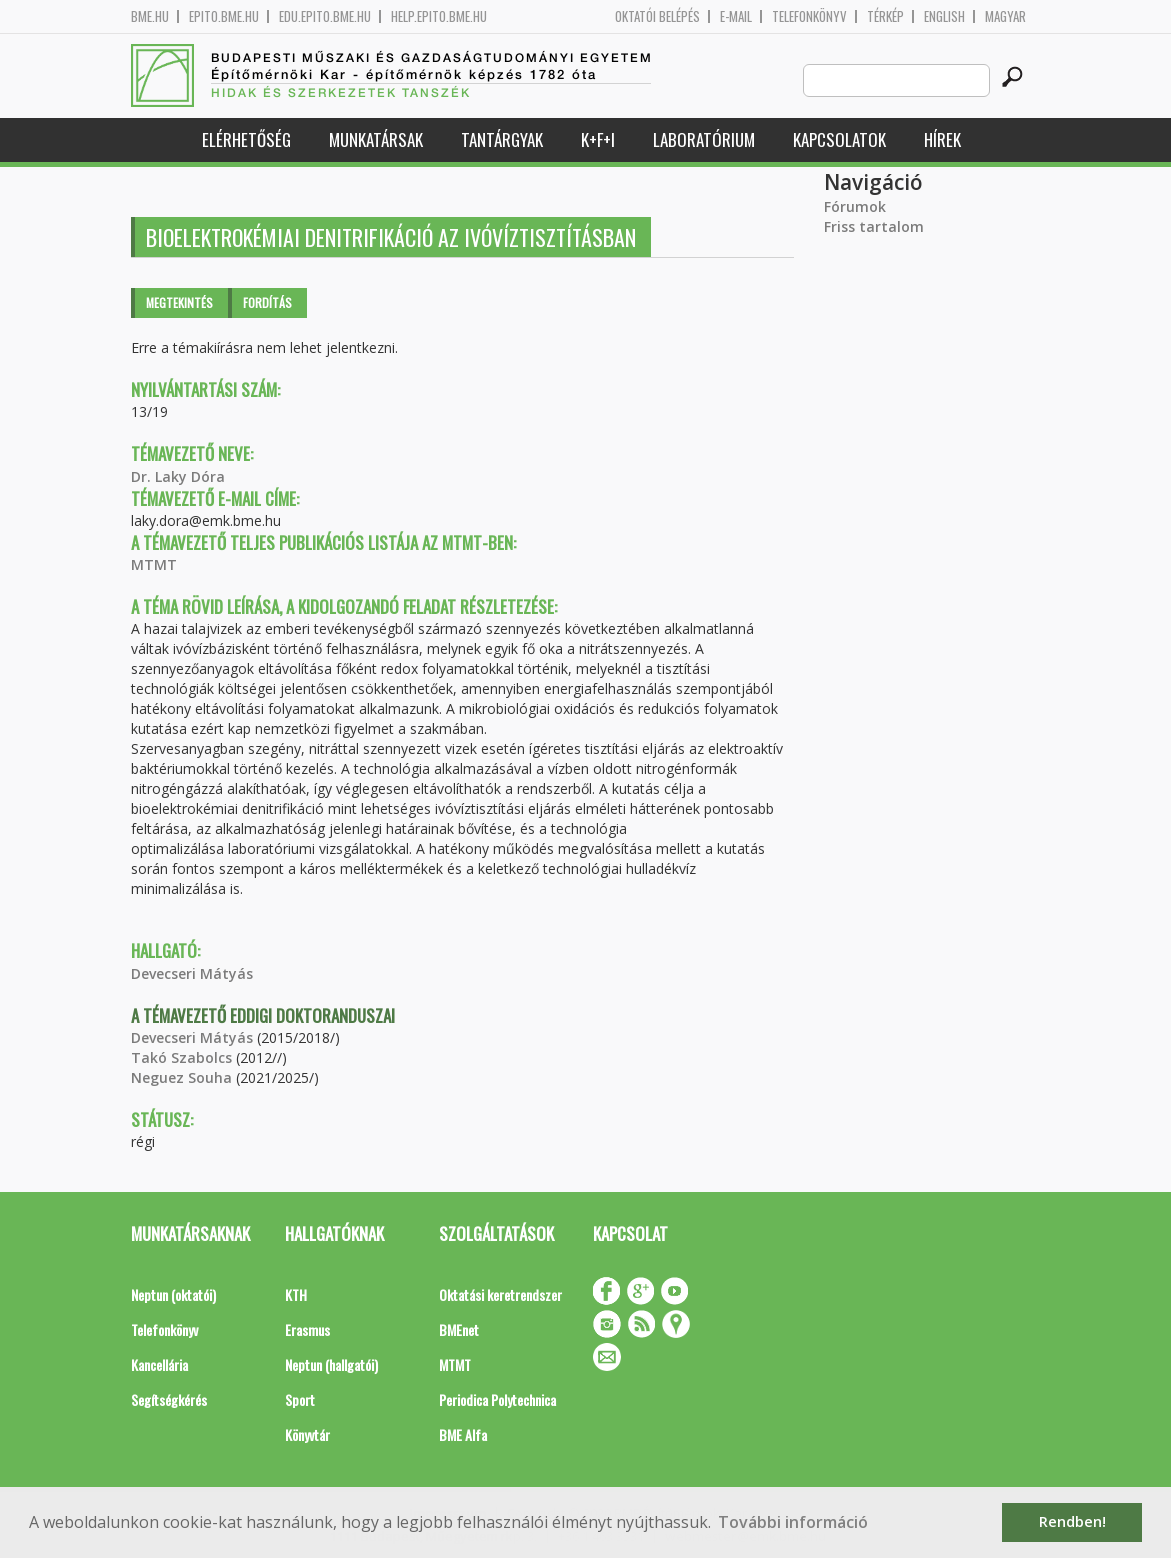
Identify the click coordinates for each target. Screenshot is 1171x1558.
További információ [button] (793, 1522)
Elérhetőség (246, 139)
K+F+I (598, 139)
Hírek (942, 139)
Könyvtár (307, 1434)
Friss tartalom (874, 226)
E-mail (736, 16)
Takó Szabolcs (181, 1057)
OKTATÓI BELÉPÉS (657, 16)
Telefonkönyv (809, 16)
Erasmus (307, 1329)
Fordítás (267, 302)
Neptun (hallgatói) (331, 1364)
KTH (296, 1294)
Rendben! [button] (1072, 1521)
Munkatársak (376, 139)
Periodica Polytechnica (497, 1399)
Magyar (1005, 16)
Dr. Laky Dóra (178, 476)
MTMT (154, 564)
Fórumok (855, 206)
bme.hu (150, 16)
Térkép (885, 16)
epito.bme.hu (224, 16)
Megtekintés (179, 302)
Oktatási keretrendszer (500, 1294)
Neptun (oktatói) (173, 1294)
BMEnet (459, 1329)
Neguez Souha (181, 1077)
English (944, 16)
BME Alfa (463, 1434)
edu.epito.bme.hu (325, 16)
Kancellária (159, 1364)
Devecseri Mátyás (192, 973)
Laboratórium (704, 139)
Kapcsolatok (839, 139)
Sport (300, 1399)
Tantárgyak (502, 139)
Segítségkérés (169, 1399)
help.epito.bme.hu (439, 16)
